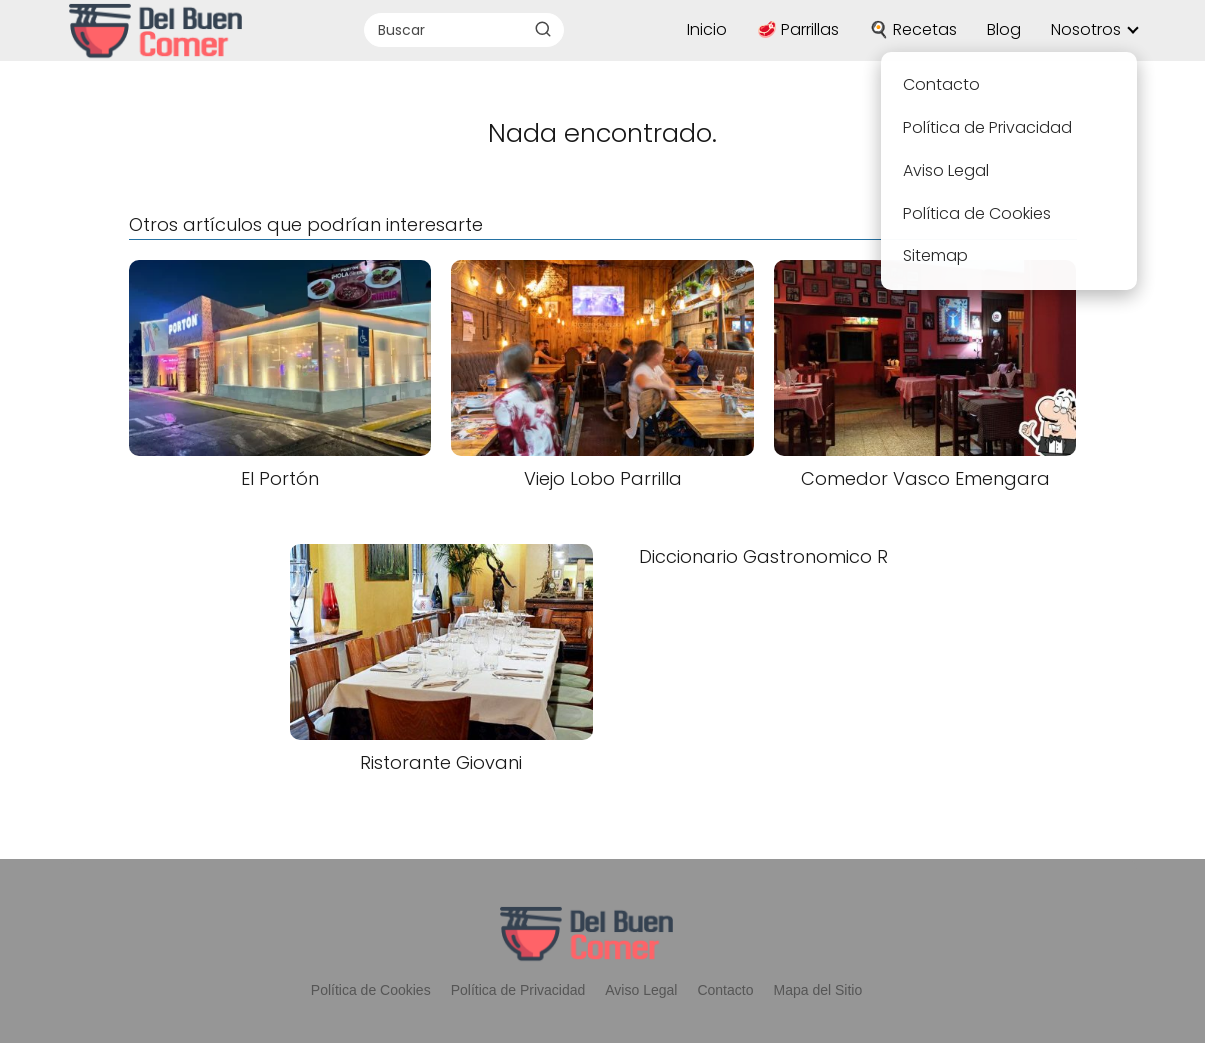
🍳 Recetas (913, 29)
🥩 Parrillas (798, 29)
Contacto (725, 990)
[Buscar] (543, 29)
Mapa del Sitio (817, 990)
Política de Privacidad (518, 990)
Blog (1004, 29)
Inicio (707, 29)
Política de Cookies (371, 990)
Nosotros (1086, 29)
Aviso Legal (641, 990)
